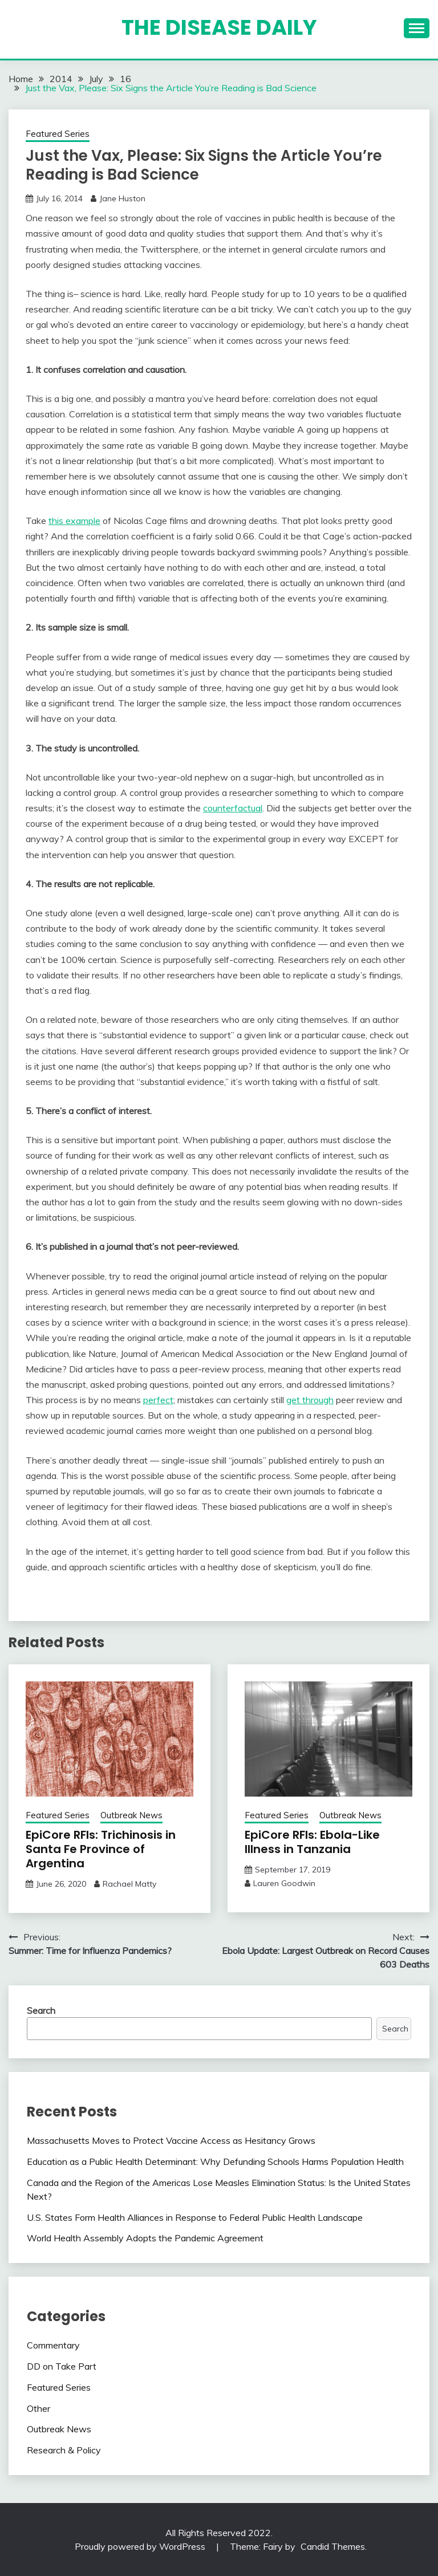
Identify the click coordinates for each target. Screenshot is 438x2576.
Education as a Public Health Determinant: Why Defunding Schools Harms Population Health (215, 2161)
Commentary (53, 2345)
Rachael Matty (129, 1884)
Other (38, 2408)
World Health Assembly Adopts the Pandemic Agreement (145, 2238)
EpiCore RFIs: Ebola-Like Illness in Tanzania (312, 1842)
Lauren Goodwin (284, 1883)
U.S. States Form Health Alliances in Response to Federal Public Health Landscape (195, 2217)
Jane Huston (122, 198)
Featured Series (58, 133)
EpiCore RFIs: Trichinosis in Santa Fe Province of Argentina (101, 1849)
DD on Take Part (61, 2366)
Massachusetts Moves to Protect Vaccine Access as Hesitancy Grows (171, 2140)
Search (41, 2010)
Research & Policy (64, 2450)
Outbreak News (131, 1815)
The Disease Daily (219, 27)
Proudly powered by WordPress (141, 2546)
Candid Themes (333, 2546)
